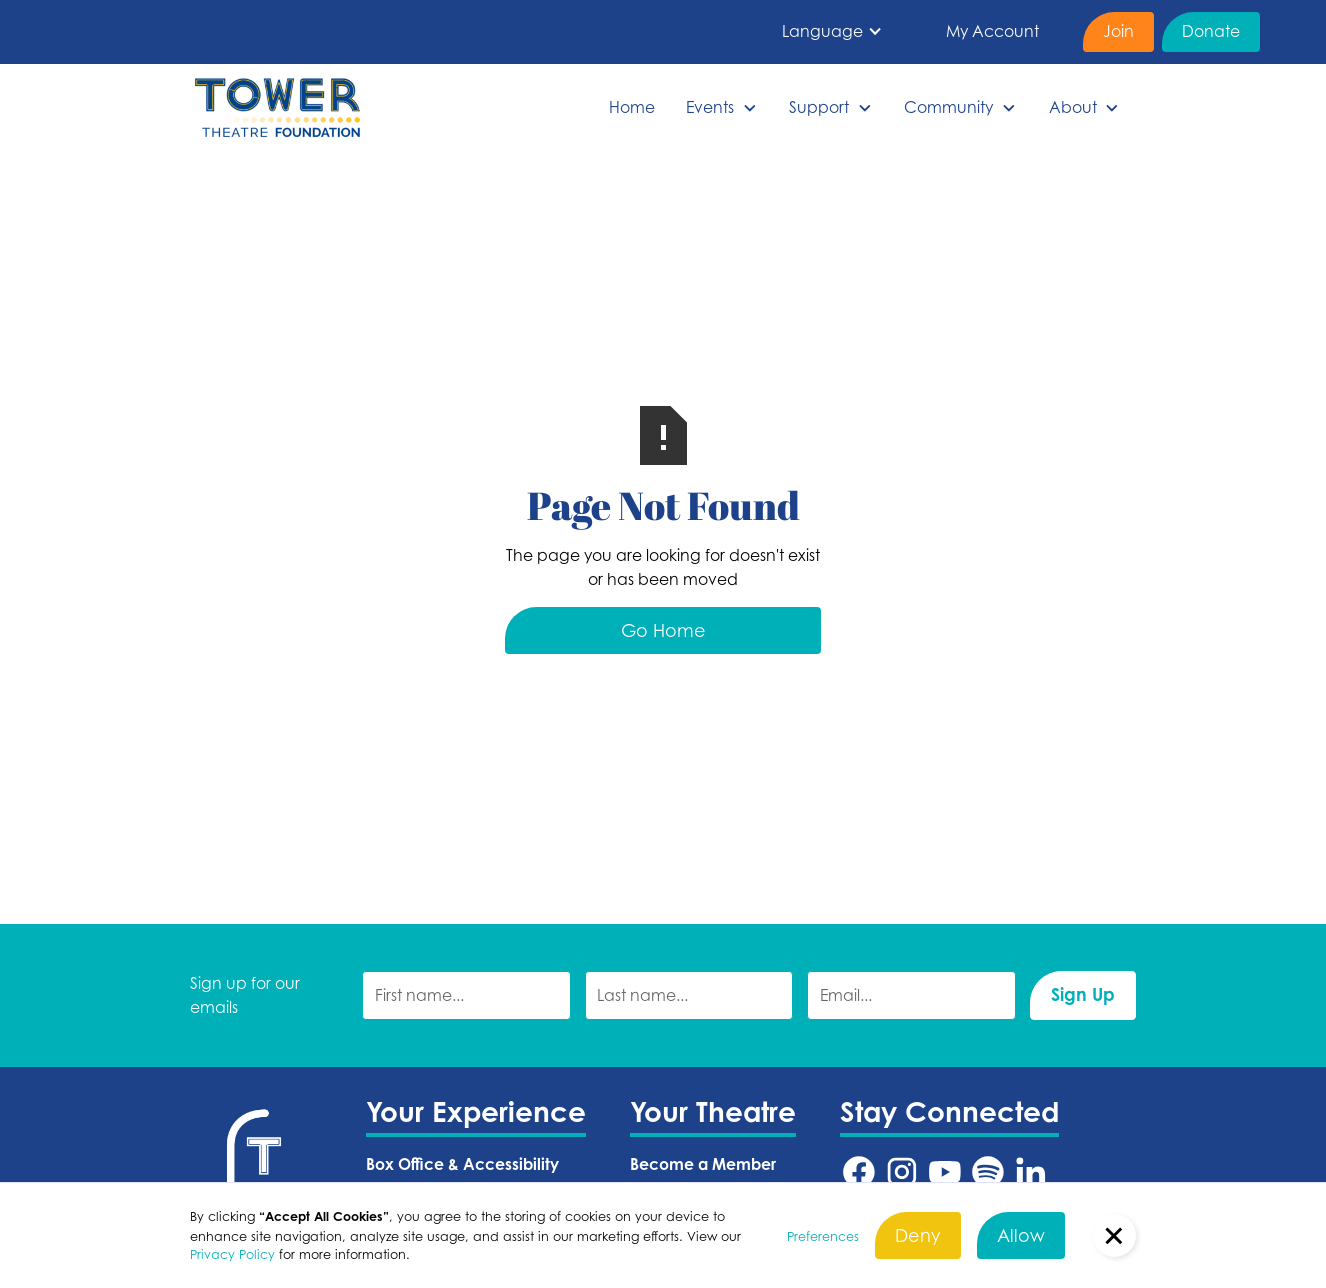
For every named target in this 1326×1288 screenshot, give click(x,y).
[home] (277, 108)
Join (1118, 31)
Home (632, 107)
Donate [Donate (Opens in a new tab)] (1211, 31)
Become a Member (703, 1164)
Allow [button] (1021, 1235)
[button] (832, 32)
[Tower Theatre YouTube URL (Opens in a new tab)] (945, 1172)
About (1073, 107)
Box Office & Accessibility (462, 1164)
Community (948, 107)
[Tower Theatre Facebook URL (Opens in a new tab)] (859, 1172)
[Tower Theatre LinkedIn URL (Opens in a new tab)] (1031, 1172)
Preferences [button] (823, 1236)
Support (819, 107)
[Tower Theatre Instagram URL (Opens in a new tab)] (902, 1172)
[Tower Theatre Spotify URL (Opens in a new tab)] (988, 1172)
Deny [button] (918, 1235)
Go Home (663, 630)
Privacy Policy (232, 1254)
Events (710, 107)
